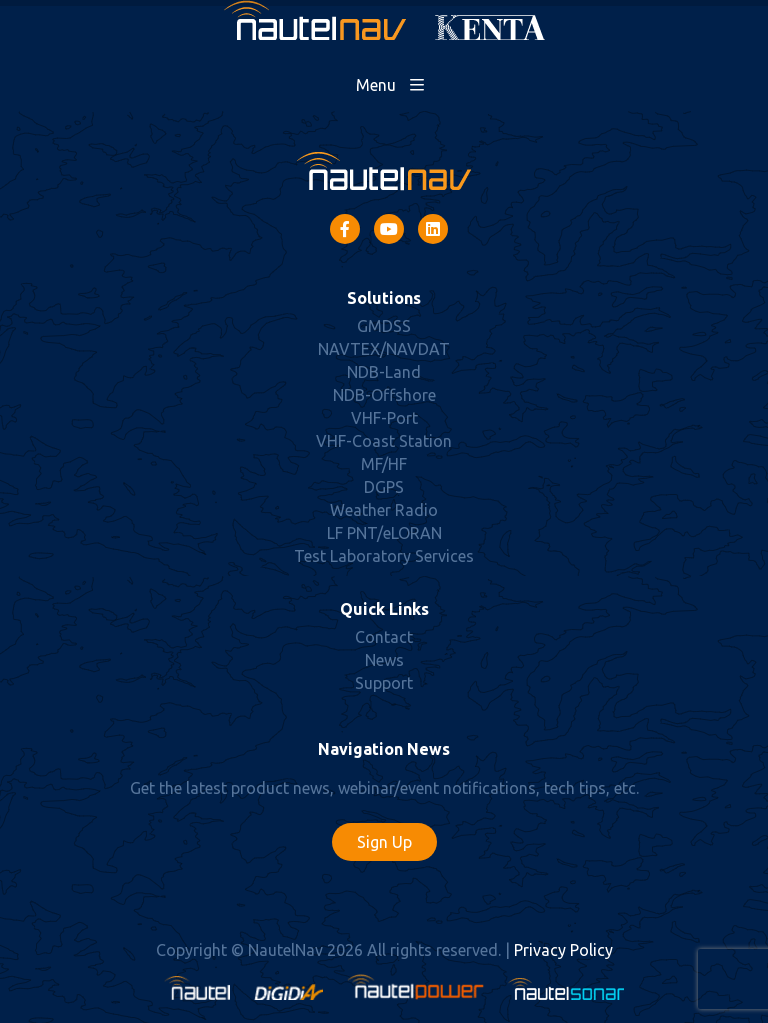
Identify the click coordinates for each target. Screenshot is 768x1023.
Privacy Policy (563, 950)
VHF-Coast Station (384, 441)
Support (384, 683)
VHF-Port (384, 418)
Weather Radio (384, 510)
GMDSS (384, 326)
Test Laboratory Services (384, 556)
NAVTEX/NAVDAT (384, 349)
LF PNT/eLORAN (384, 533)
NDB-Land (384, 372)
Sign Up (384, 842)
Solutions (384, 298)
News (384, 660)
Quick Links (384, 609)
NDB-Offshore (384, 395)
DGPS (384, 487)
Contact (384, 637)
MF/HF (384, 464)
